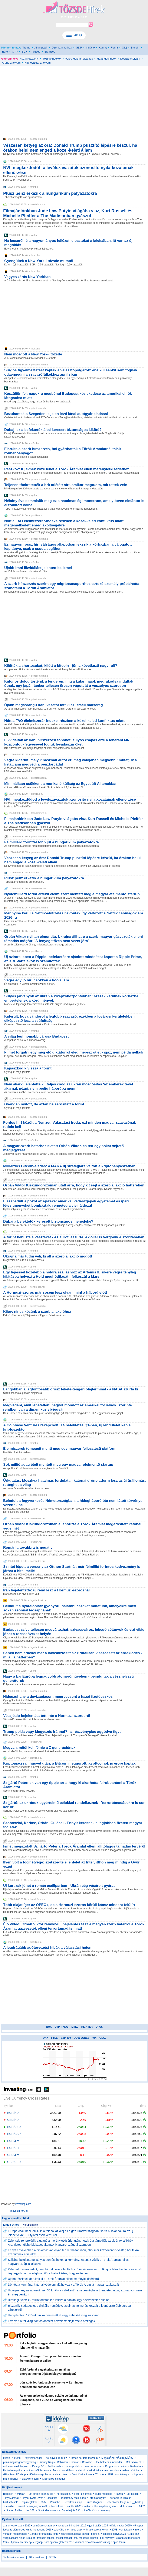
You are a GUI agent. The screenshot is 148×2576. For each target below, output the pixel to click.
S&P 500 (66, 2037)
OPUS (99, 2026)
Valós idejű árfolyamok (79, 58)
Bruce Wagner (94, 2502)
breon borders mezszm (85, 2457)
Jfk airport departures (41, 2493)
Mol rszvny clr (133, 2462)
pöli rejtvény (107, 2537)
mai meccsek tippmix (86, 2537)
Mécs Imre (57, 2506)
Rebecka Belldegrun (117, 2502)
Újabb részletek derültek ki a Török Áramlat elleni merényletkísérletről (53, 2279)
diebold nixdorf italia (89, 2470)
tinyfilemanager (33, 2457)
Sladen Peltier (14, 2510)
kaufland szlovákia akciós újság (92, 2542)
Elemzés (50, 51)
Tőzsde (35, 51)
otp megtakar (29, 2502)
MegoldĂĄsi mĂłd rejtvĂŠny (117, 2457)
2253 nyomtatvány (121, 2529)
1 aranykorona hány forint (43, 2533)
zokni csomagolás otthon (75, 2533)
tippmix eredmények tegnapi (27, 2542)
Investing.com (23, 2204)
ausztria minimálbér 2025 (71, 2525)
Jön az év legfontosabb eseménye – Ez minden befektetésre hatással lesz (51, 2384)
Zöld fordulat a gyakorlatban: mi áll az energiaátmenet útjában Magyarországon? (48, 2371)
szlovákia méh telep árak (68, 2529)
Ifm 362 (30, 2510)
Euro (5, 51)
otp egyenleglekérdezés (59, 2542)
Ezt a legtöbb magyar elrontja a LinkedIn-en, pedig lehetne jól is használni (53, 2345)
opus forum (119, 2542)
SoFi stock (132, 2493)
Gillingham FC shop (14, 2474)
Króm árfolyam (97, 2497)
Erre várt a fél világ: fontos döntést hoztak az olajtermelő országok (51, 2321)
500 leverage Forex (40, 2474)
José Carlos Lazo (82, 2474)
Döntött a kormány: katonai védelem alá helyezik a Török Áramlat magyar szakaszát (63, 2284)
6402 (142, 2506)
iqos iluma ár (27, 2537)
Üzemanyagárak (62, 47)
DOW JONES (81, 2037)
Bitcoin (135, 47)
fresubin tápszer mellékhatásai (54, 2537)
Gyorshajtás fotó (71, 2510)
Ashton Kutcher (131, 2470)
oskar (87, 2506)
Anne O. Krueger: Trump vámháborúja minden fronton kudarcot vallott (50, 2358)
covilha (10, 2506)
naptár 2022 (74, 2506)
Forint (114, 47)
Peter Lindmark (83, 2493)
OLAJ (102, 2037)
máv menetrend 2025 (39, 2529)
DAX (45, 2037)
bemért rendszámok (44, 2525)
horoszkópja (63, 2493)
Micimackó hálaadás (54, 2478)
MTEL (74, 2026)
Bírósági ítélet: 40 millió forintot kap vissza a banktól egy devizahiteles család (58, 2300)
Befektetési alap (73, 2502)
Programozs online (115, 2466)
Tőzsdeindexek (52, 58)
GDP (79, 47)
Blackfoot (52, 2497)
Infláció (90, 47)
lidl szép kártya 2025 (114, 2533)
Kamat (103, 47)
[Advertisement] (74, 100)
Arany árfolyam (11, 62)
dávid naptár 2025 (120, 2525)
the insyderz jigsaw (105, 2506)
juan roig (106, 2510)
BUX (24, 51)
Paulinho (55, 2502)
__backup (138, 2502)
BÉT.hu (53, 2557)
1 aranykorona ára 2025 (16, 2525)
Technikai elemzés (13, 2557)
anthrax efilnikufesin (37, 2470)
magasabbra (112, 2470)
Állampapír (41, 47)
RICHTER (87, 2026)
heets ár (95, 2533)
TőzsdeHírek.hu (19, 2210)
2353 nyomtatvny (117, 2474)
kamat (75, 2462)
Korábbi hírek (30, 2224)
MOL (66, 2026)
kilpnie (6, 2457)
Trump (26, 47)
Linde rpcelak (72, 2466)
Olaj (124, 47)
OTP (15, 51)
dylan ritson (61, 2474)
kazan (119, 2493)
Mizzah (21, 2493)
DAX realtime (36, 2557)
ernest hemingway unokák (32, 2506)
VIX (94, 2037)
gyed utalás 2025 (98, 2525)
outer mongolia (103, 2493)
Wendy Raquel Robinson (54, 2462)
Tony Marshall (11, 2497)
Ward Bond (68, 2470)
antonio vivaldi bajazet (15, 2466)
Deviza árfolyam (130, 58)
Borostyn (87, 2462)
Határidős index (106, 58)
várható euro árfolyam (96, 2529)
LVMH (17, 2457)
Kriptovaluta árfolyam (37, 62)
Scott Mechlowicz (48, 2510)
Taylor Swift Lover (33, 2497)
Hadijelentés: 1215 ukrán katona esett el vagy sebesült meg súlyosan (53, 2315)
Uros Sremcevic (92, 2466)
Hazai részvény (29, 58)
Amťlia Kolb (54, 2466)
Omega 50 (38, 2466)
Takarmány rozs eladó (73, 2497)
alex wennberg (30, 2478)
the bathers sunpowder (109, 2462)
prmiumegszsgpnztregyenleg (19, 2462)
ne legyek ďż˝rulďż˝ (57, 2457)
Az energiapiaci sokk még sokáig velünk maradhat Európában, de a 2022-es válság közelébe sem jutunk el (53, 2400)
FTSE (54, 2037)
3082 (43, 2502)
